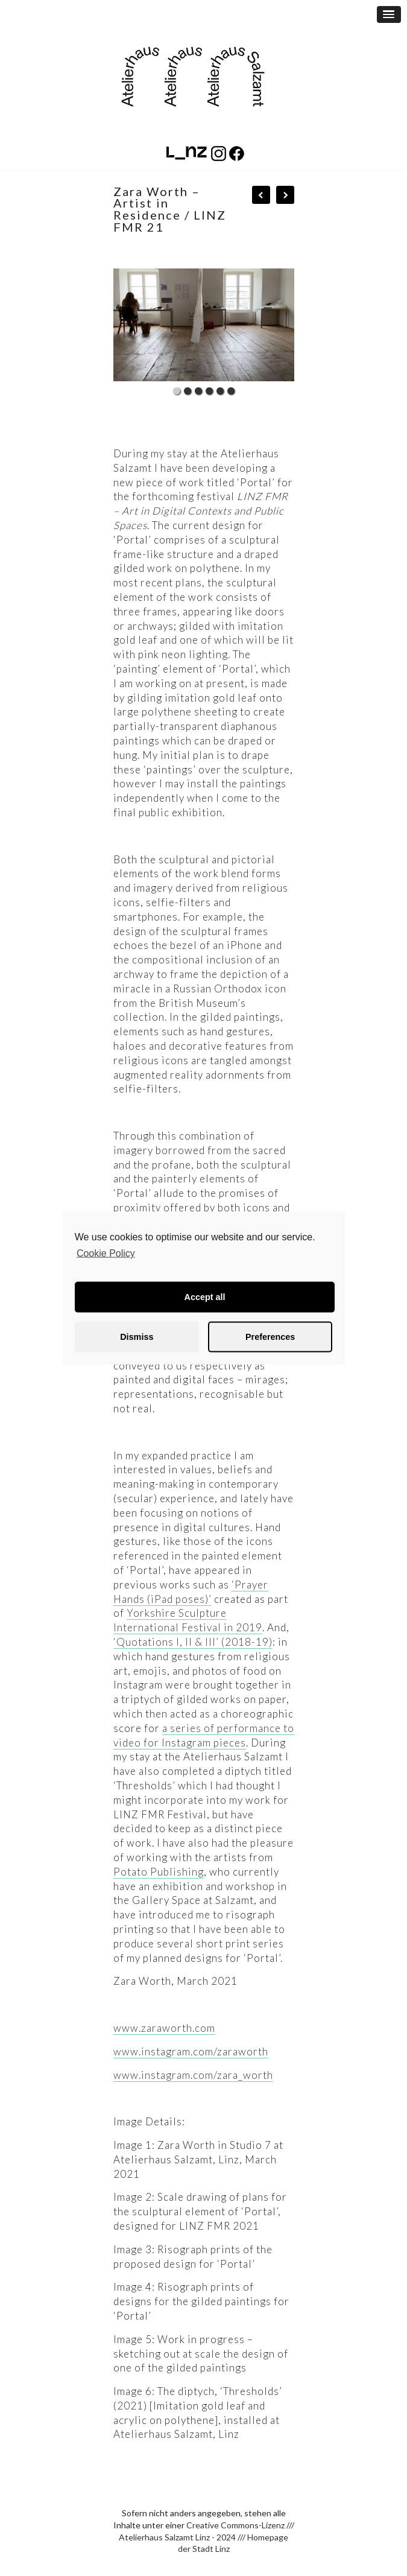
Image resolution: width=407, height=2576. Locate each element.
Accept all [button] (205, 1297)
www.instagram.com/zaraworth (190, 2051)
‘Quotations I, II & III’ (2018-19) (193, 1641)
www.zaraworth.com (164, 2028)
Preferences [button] (270, 1337)
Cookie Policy (106, 1253)
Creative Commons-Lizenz (235, 2525)
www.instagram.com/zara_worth (193, 2075)
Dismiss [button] (136, 1337)
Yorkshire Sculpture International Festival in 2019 (187, 1620)
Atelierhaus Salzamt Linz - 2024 (177, 2537)
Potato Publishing (158, 1871)
